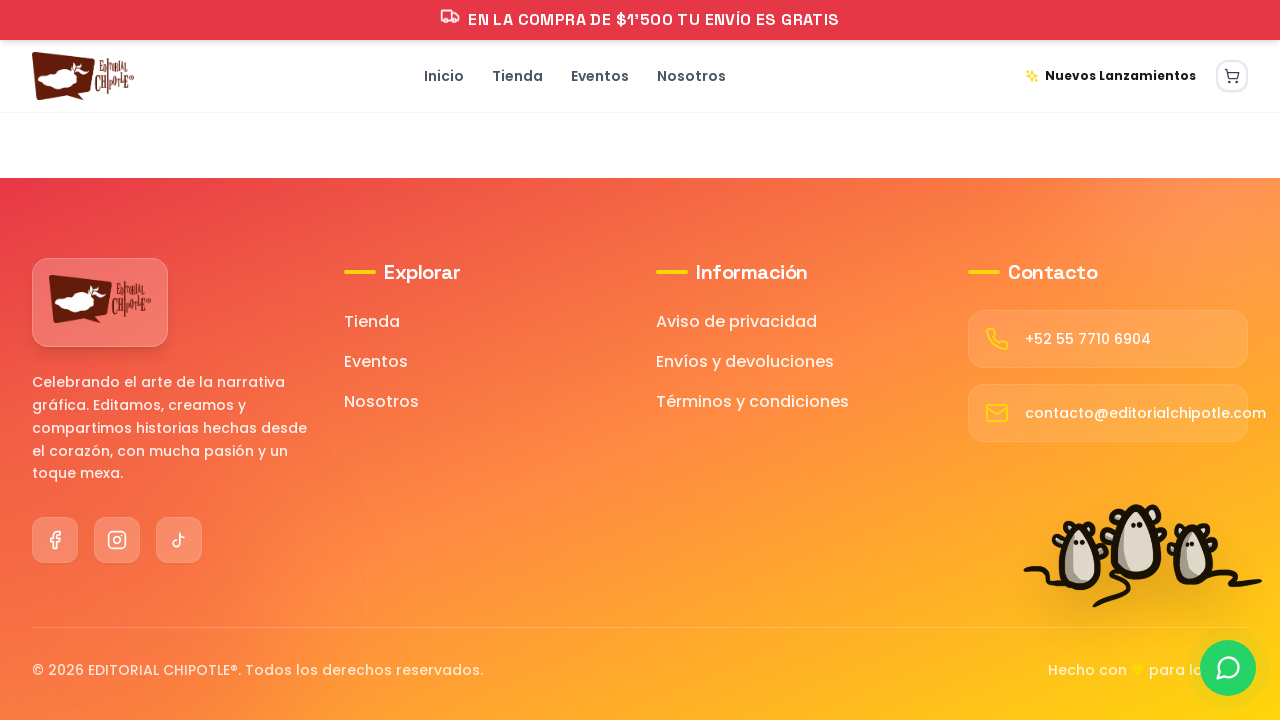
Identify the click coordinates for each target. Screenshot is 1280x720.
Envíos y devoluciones (745, 361)
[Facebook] (55, 540)
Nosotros (381, 401)
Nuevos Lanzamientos (1110, 75)
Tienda (372, 321)
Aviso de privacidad (736, 321)
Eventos (376, 361)
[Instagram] (117, 540)
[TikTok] (179, 540)
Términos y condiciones (752, 401)
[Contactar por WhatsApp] (1228, 668)
